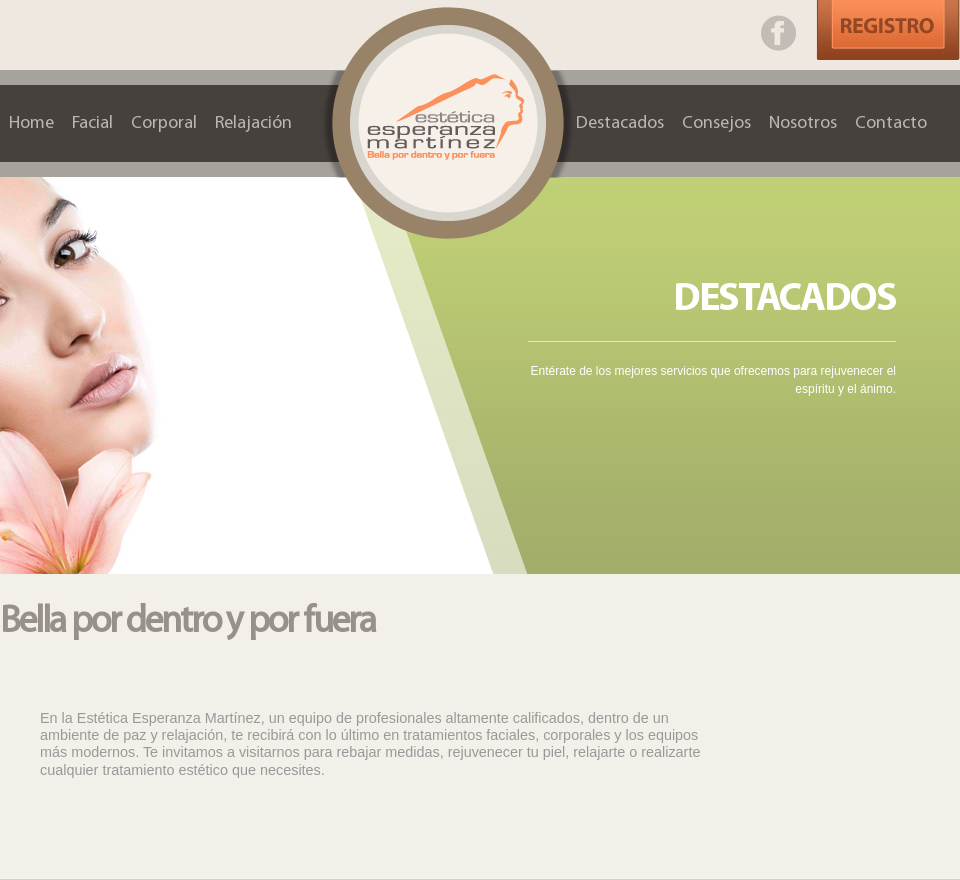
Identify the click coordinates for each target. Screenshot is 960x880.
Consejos (716, 123)
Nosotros (803, 123)
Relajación (253, 123)
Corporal (164, 123)
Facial (92, 123)
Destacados (620, 123)
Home (31, 123)
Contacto (891, 123)
